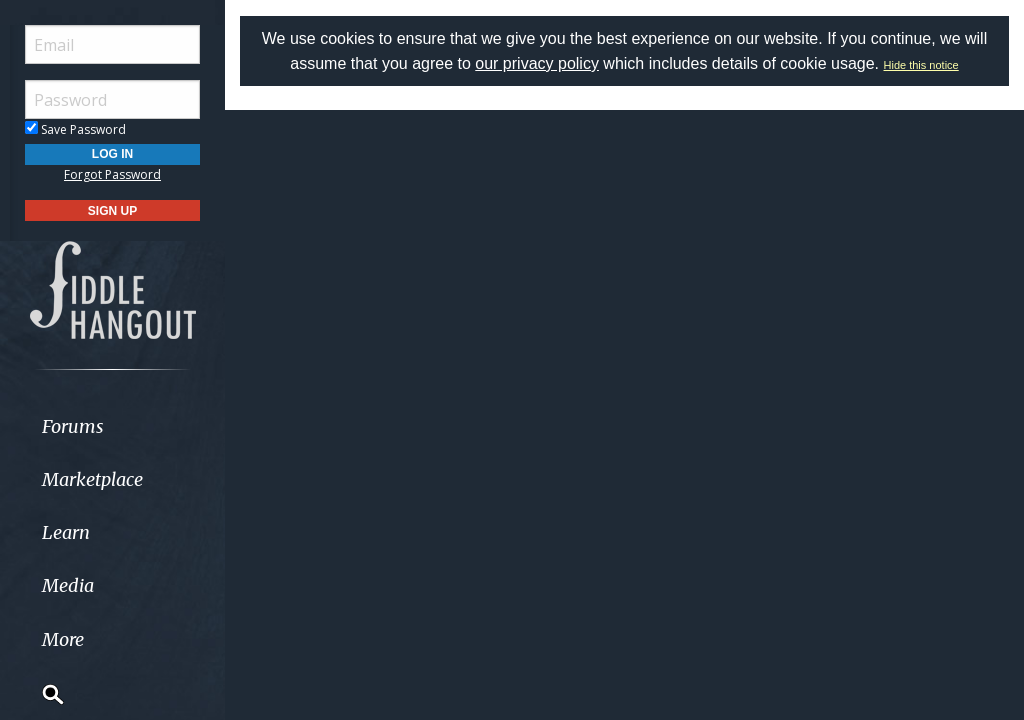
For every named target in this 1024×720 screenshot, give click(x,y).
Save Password (75, 129)
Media (68, 585)
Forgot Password (112, 174)
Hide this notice (921, 65)
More (63, 639)
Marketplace (92, 479)
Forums (73, 426)
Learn (66, 532)
